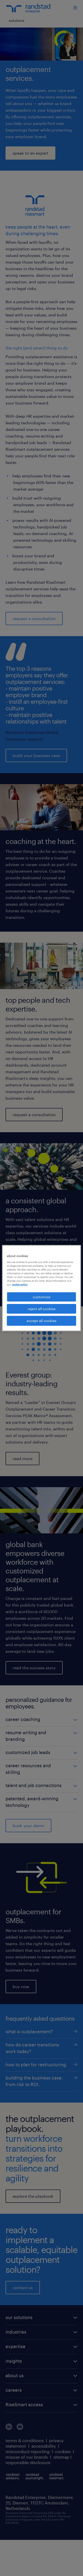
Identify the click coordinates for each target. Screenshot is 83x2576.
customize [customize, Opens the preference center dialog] (41, 1296)
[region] (41, 1288)
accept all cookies (41, 1320)
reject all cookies (42, 1309)
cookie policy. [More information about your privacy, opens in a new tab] (20, 1284)
